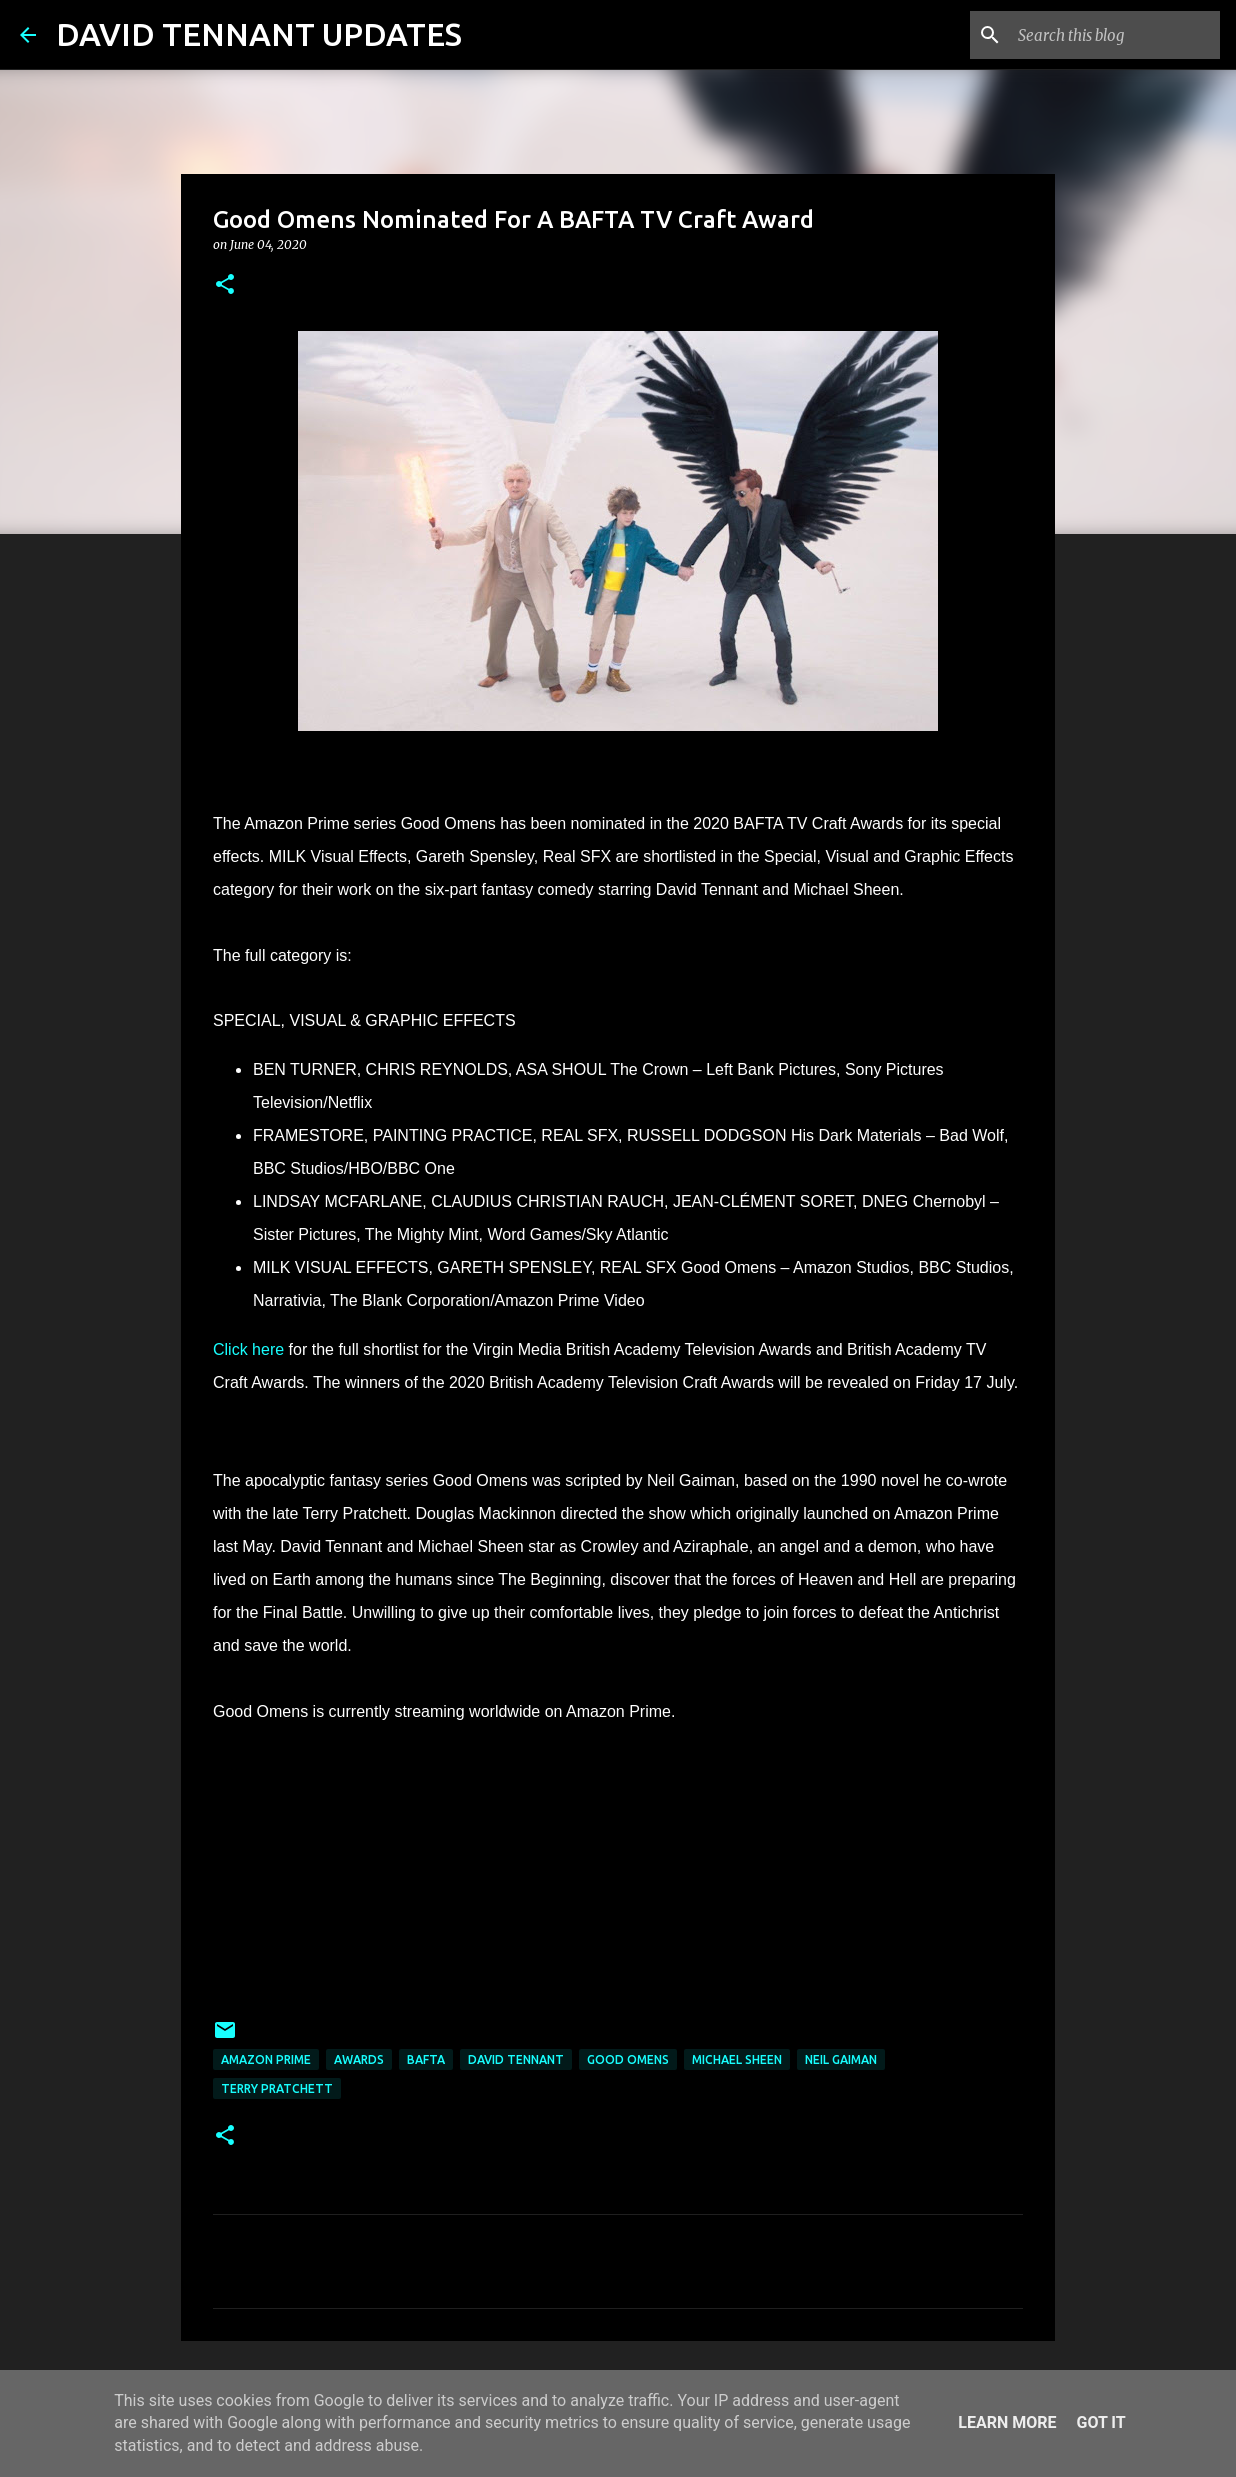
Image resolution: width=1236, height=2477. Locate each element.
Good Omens (628, 2059)
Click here (248, 1349)
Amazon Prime (266, 2059)
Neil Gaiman (841, 2059)
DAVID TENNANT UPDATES (259, 34)
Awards (359, 2059)
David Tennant (516, 2059)
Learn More (1007, 2422)
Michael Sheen (737, 2059)
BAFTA (426, 2059)
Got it (1100, 2422)
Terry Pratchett (277, 2088)
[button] (225, 285)
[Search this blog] (1115, 35)
